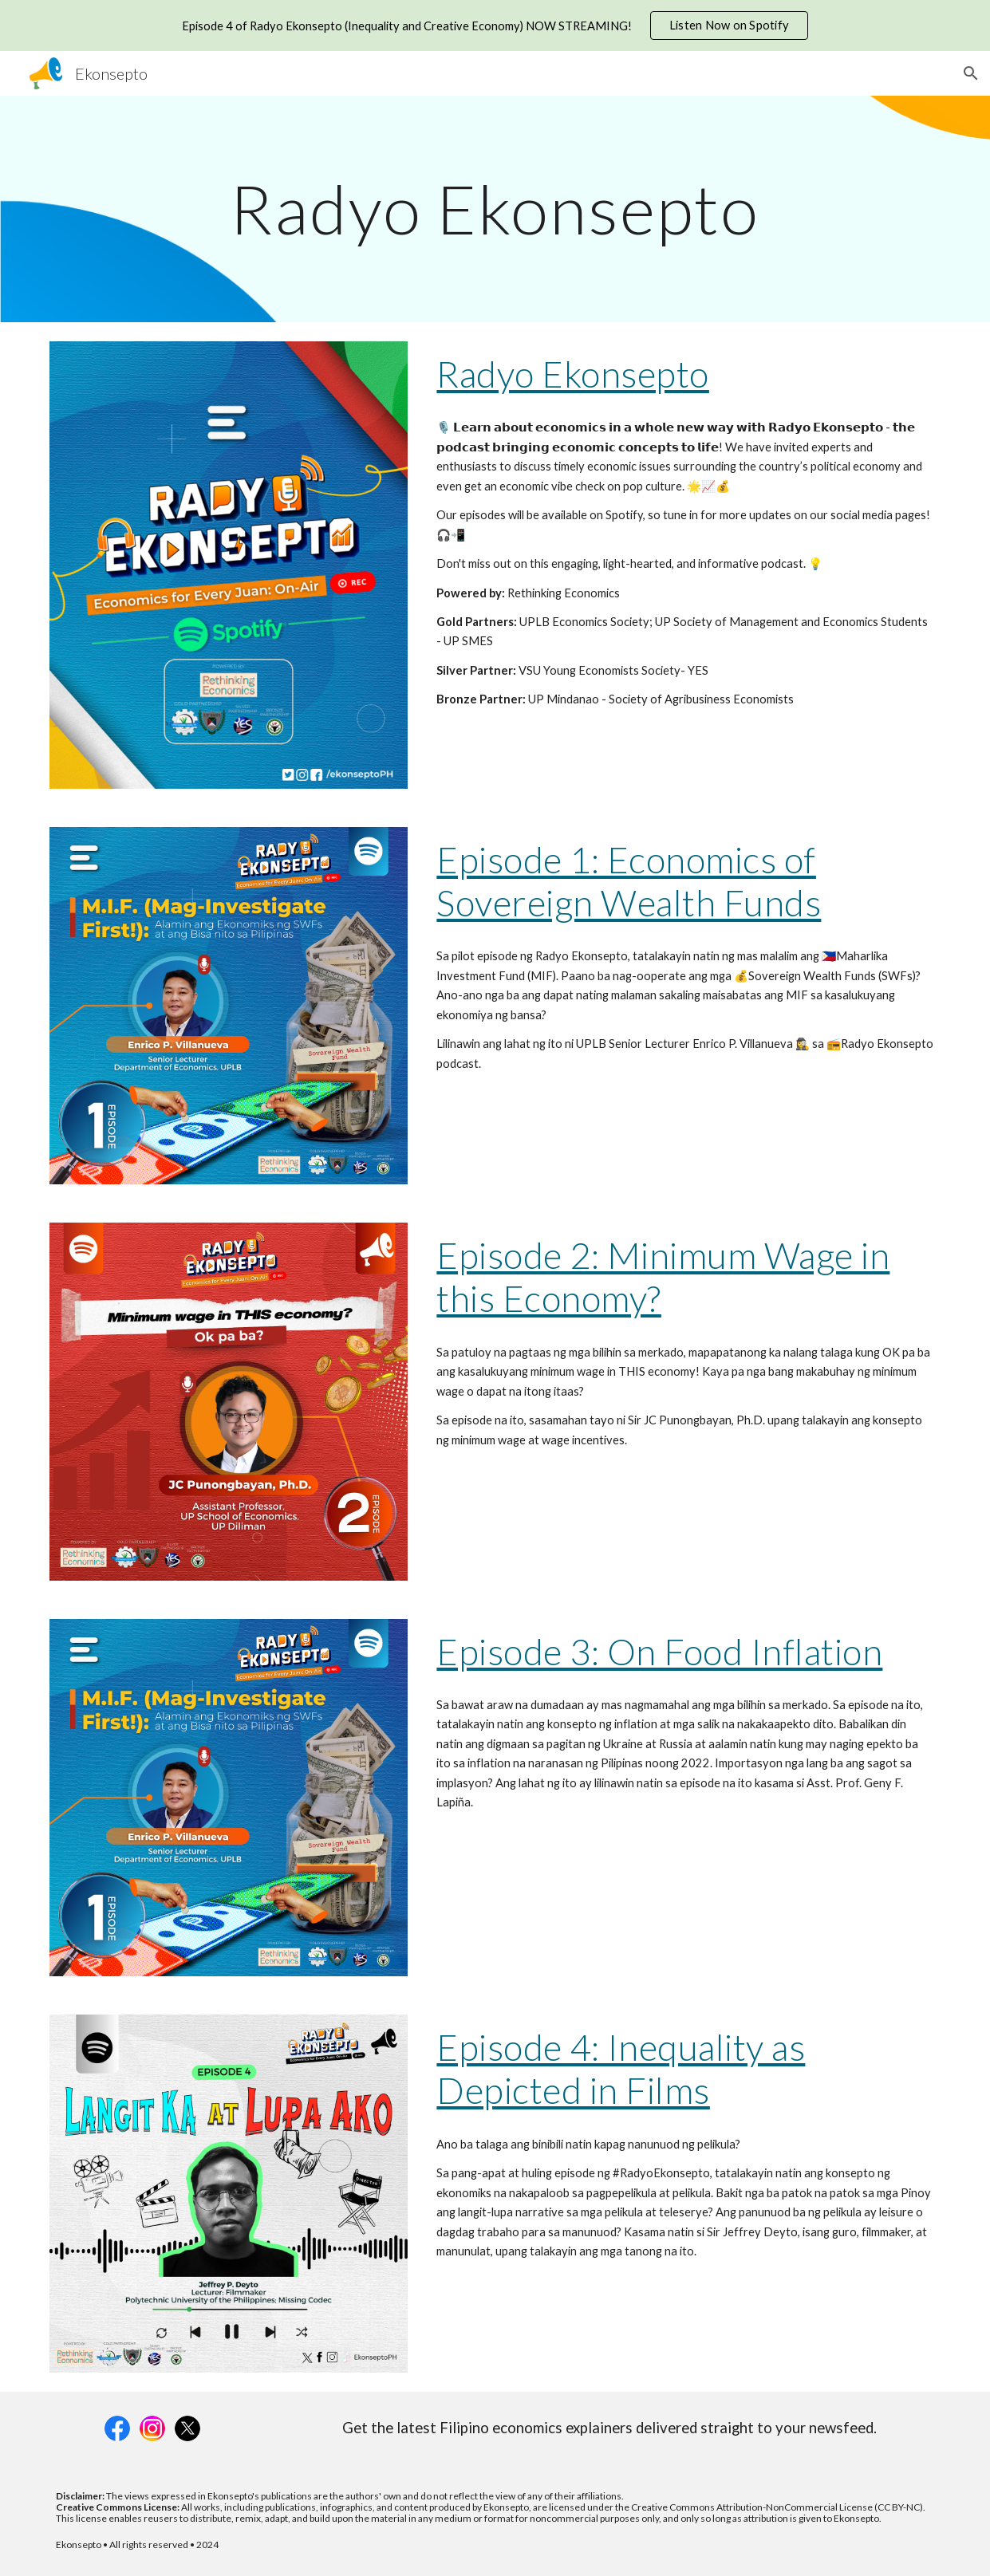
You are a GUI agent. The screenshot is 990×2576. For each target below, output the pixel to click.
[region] (495, 25)
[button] (971, 73)
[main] (495, 208)
